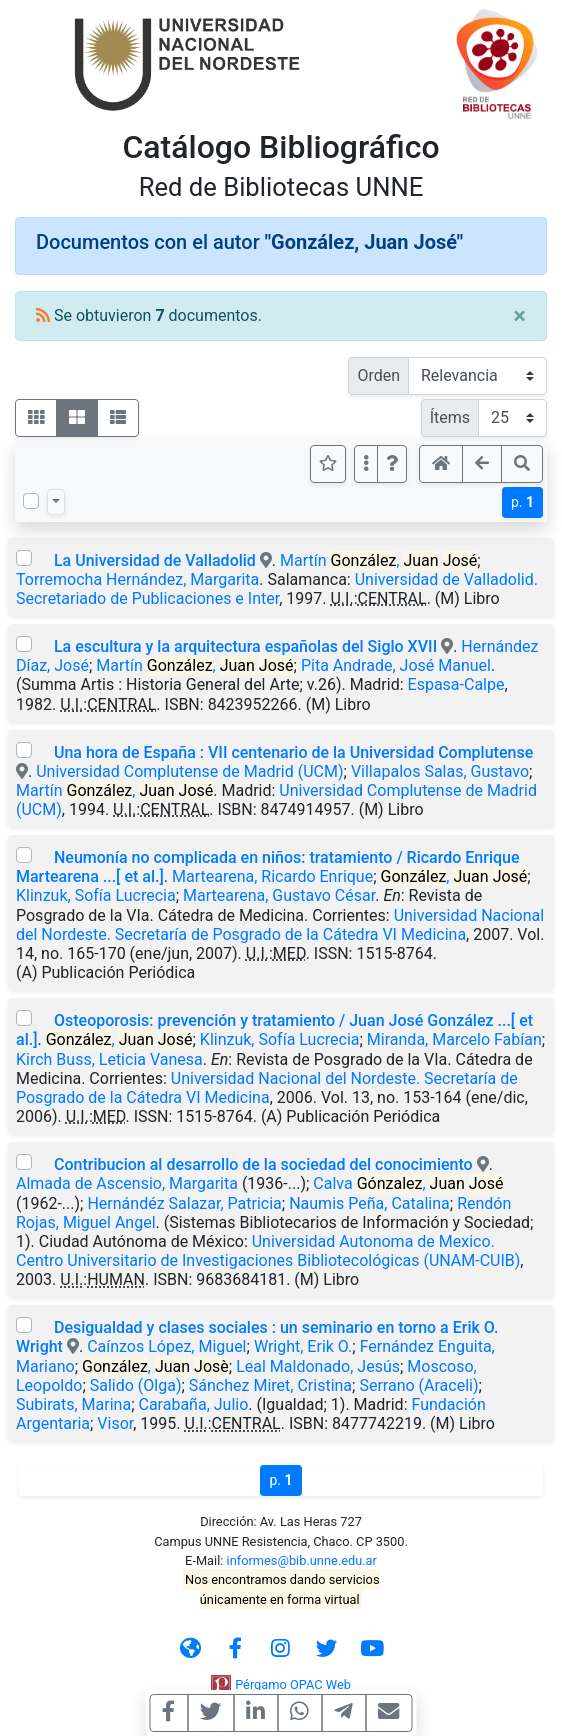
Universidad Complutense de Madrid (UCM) (189, 771)
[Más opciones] (366, 464)
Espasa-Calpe (456, 684)
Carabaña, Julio (194, 1404)
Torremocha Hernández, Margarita (137, 579)
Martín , (378, 560)
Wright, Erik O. (303, 1346)
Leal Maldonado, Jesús (318, 1366)
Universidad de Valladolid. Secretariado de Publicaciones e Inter (277, 589)
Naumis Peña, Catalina (369, 1203)
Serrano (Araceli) (418, 1385)
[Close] (519, 316)
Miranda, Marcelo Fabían (454, 1039)
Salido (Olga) (136, 1385)
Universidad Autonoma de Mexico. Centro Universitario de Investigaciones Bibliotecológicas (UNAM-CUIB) (268, 1251)
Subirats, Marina (73, 1404)
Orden (378, 375)
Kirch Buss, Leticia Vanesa (109, 1059)
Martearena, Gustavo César (279, 895)
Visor (115, 1423)
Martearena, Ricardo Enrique (272, 876)
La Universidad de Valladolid (155, 560)
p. (522, 502)
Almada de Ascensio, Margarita (127, 1183)
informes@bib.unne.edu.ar (302, 1560)
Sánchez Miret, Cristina (270, 1385)
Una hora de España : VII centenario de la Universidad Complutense (293, 752)
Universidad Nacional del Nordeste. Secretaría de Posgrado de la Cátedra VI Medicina (280, 925)
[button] (392, 464)
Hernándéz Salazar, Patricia (184, 1203)
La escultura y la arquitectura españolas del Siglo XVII (245, 646)
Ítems (450, 417)
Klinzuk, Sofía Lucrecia (96, 895)
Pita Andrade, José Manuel (396, 665)
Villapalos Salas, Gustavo (440, 771)
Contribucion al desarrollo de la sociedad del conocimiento (263, 1164)
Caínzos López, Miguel (166, 1346)
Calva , (408, 1183)
